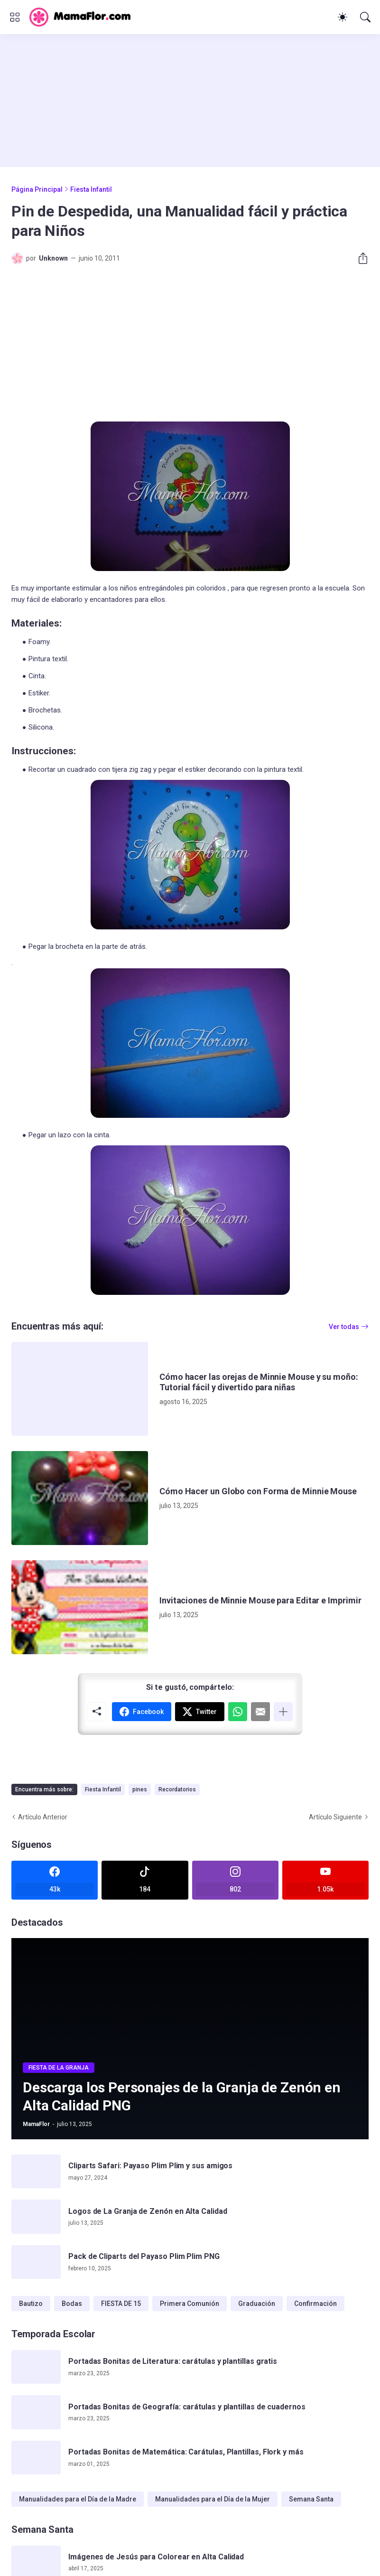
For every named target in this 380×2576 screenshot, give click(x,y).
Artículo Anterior (42, 1817)
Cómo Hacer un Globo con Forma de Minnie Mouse (258, 1491)
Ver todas (344, 1326)
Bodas (72, 2303)
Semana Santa (311, 2499)
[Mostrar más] (283, 1711)
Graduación (256, 2303)
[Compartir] (359, 258)
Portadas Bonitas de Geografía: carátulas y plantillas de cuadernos (187, 2406)
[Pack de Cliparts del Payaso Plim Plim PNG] (36, 2262)
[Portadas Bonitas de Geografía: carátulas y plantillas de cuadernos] (36, 2412)
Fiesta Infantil (91, 189)
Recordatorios (177, 1789)
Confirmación (315, 2303)
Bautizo (31, 2303)
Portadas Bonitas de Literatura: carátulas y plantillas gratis (172, 2361)
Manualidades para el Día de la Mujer (212, 2499)
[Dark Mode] (342, 17)
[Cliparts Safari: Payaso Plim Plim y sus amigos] (36, 2171)
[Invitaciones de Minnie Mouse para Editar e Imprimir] (79, 1607)
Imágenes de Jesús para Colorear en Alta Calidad (156, 2556)
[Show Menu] (14, 17)
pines (139, 1789)
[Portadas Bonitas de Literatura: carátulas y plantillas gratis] (36, 2367)
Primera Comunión (189, 2303)
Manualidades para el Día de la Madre (77, 2499)
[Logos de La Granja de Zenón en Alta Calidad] (36, 2217)
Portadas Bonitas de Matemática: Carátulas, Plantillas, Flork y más (186, 2451)
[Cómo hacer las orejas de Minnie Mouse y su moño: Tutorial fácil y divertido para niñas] (79, 1389)
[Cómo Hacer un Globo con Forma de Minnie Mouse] (79, 1498)
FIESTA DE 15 (121, 2303)
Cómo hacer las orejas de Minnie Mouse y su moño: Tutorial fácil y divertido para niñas (258, 1382)
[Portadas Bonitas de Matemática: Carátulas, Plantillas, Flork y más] (36, 2458)
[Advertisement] (190, 100)
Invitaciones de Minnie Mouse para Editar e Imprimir (260, 1600)
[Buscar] (365, 17)
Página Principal (37, 189)
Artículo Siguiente (335, 1817)
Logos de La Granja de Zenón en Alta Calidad (147, 2211)
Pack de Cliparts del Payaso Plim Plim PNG (144, 2256)
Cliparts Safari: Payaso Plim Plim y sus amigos (150, 2165)
